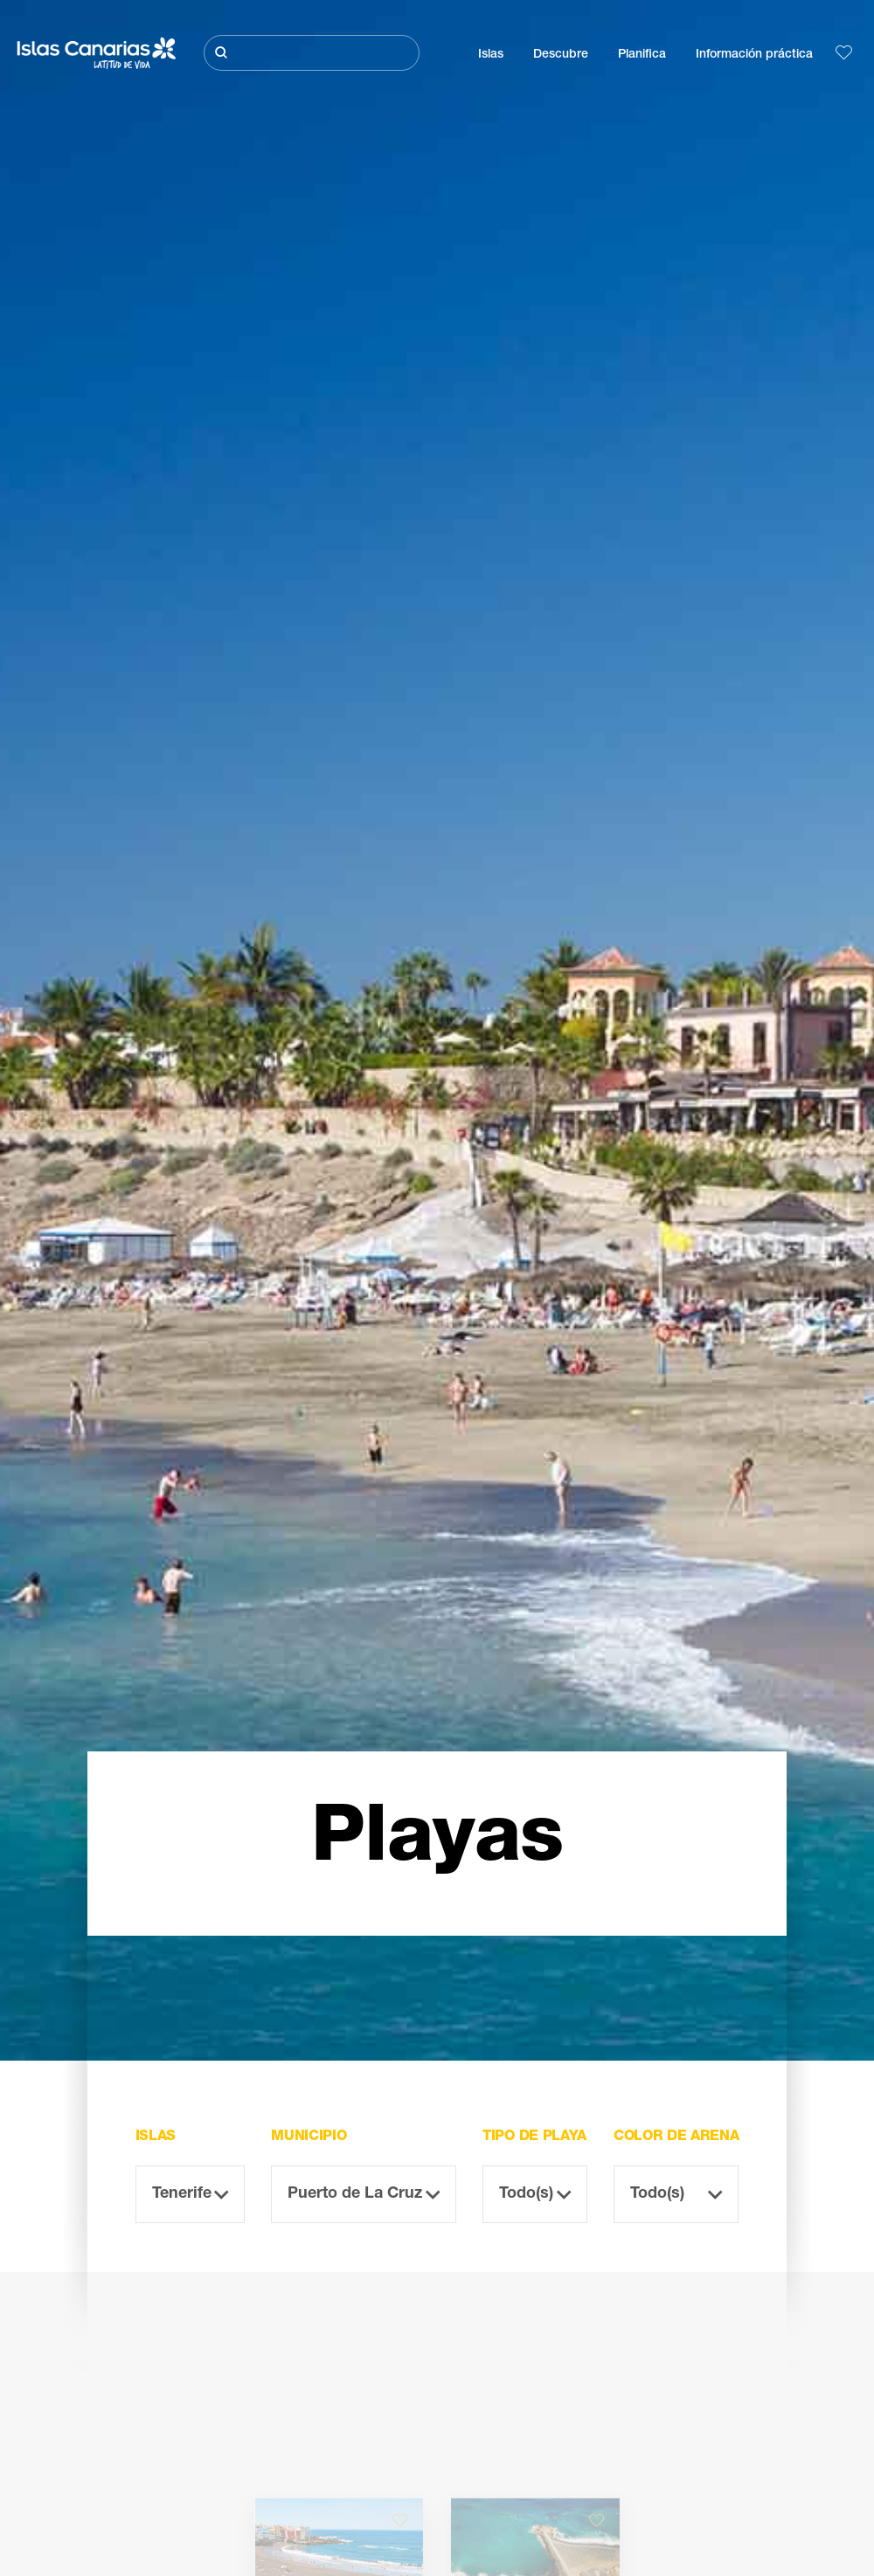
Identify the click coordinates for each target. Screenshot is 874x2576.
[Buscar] (312, 53)
